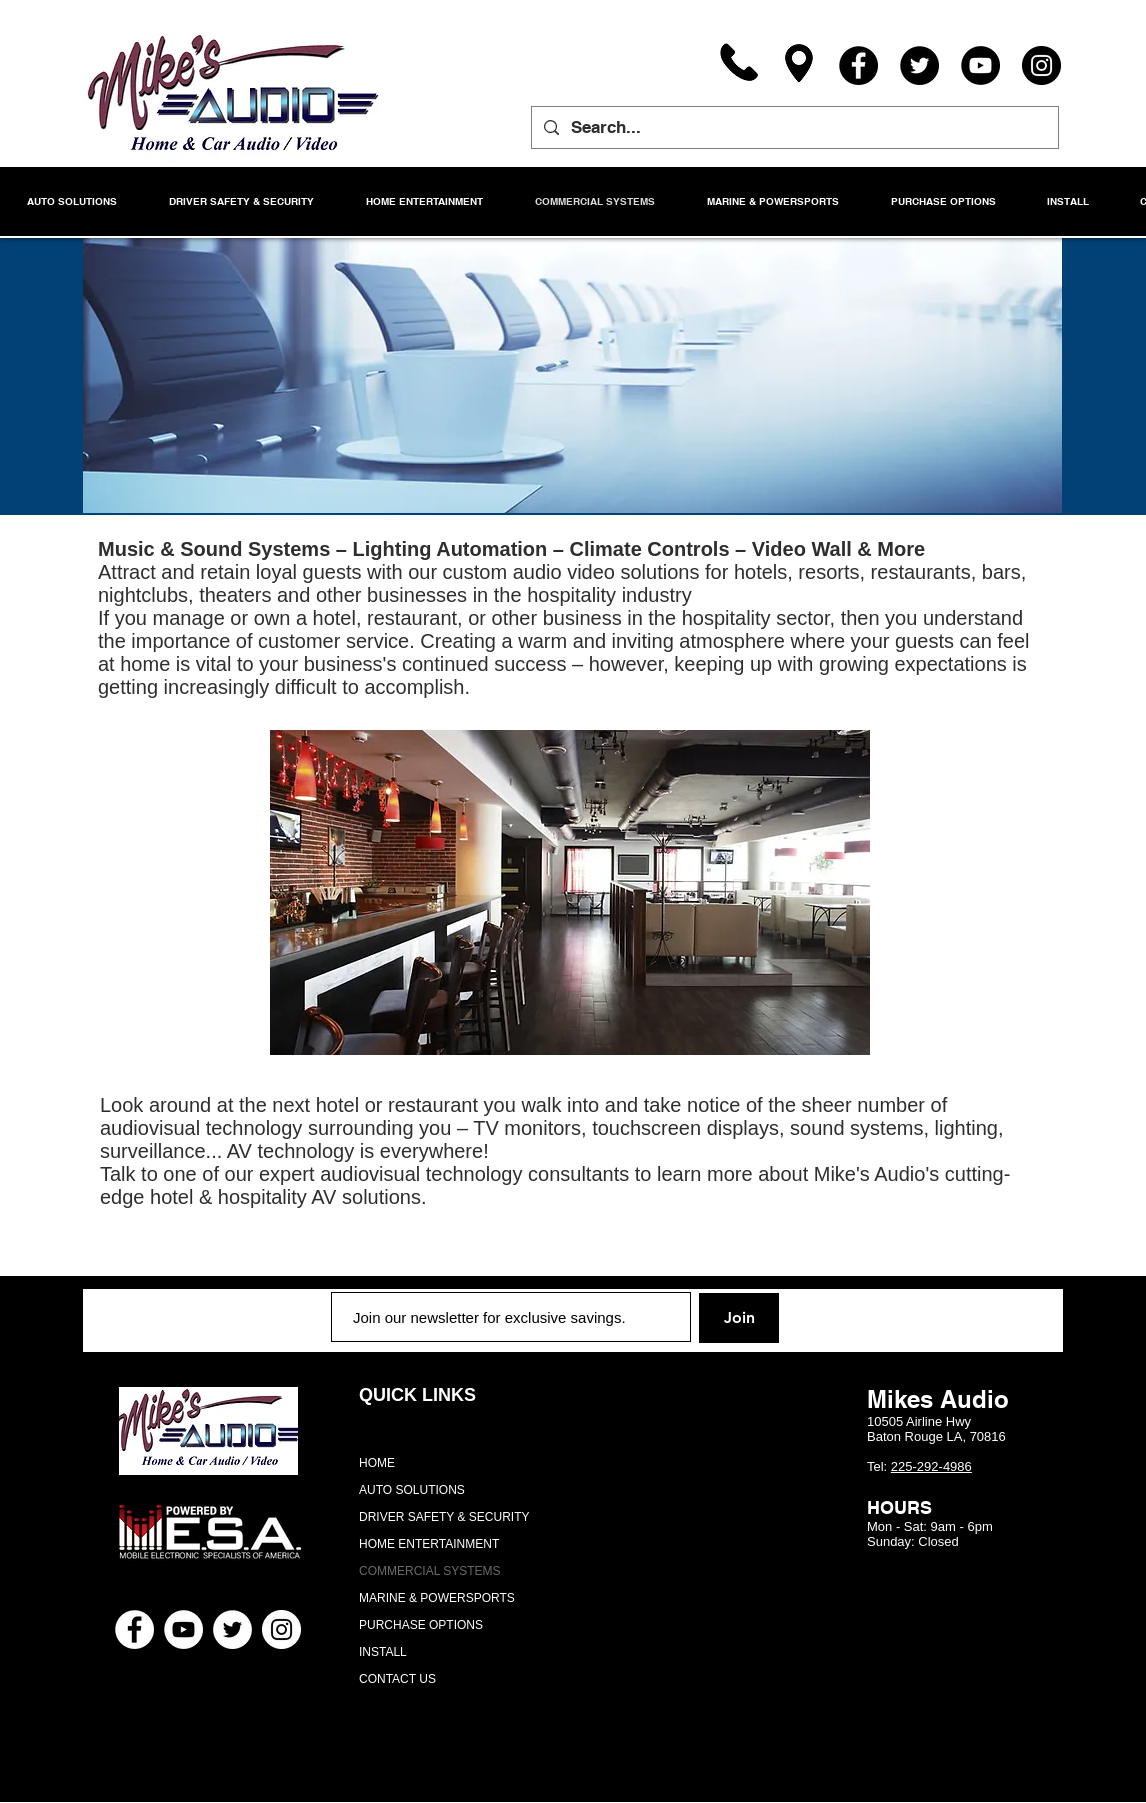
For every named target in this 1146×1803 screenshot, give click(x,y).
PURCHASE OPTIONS (421, 1625)
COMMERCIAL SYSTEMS (430, 1571)
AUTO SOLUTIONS (412, 1490)
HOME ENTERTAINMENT (429, 1544)
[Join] (739, 1318)
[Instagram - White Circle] (281, 1629)
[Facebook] (858, 65)
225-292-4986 (931, 1466)
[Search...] (793, 127)
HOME (377, 1463)
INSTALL (383, 1652)
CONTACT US (397, 1679)
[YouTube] (980, 65)
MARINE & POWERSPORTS (437, 1598)
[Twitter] (919, 65)
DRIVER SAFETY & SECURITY (444, 1517)
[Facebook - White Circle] (134, 1629)
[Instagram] (1041, 65)
